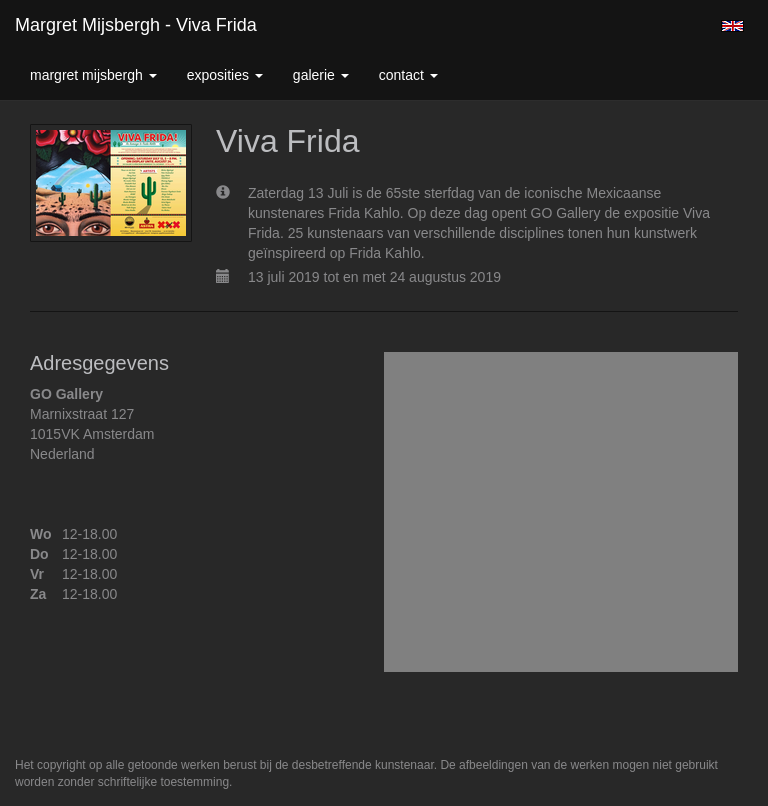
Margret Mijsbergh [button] (93, 75)
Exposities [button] (225, 75)
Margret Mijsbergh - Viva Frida (136, 25)
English (732, 26)
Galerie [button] (321, 75)
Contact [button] (408, 75)
